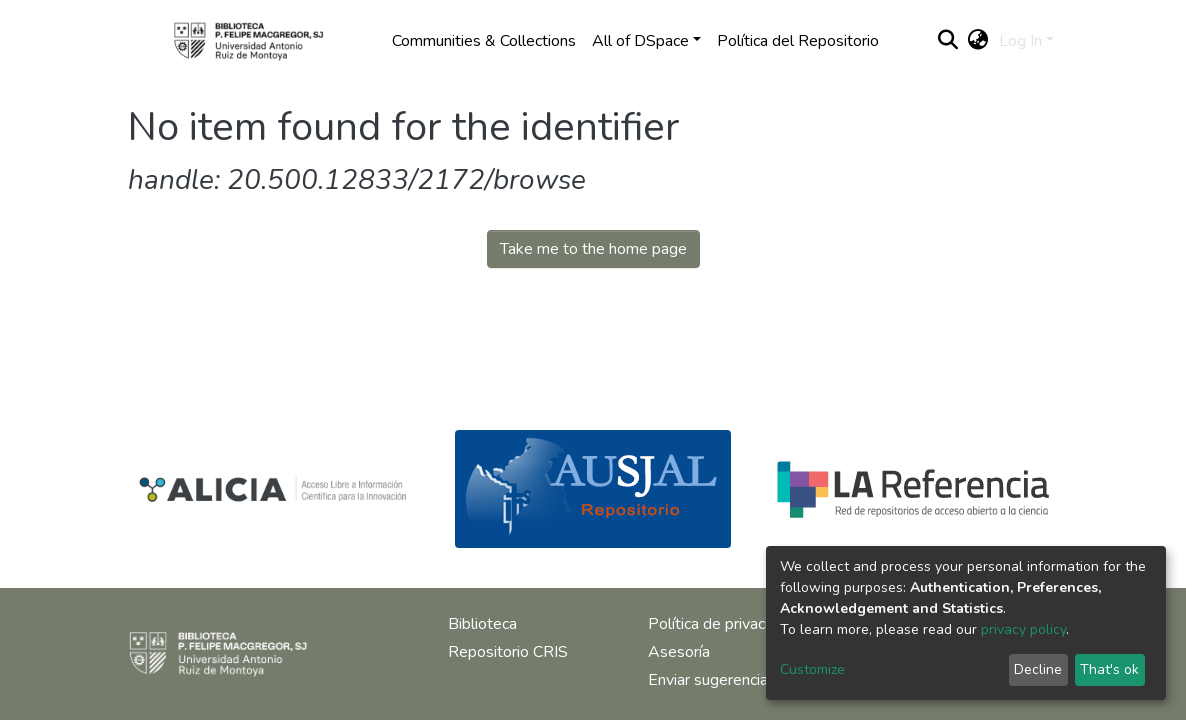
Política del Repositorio (798, 41)
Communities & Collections (484, 41)
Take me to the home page (593, 249)
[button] (978, 41)
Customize (812, 669)
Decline (1038, 669)
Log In (1020, 41)
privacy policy (1023, 629)
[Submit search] (948, 41)
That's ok (1109, 669)
